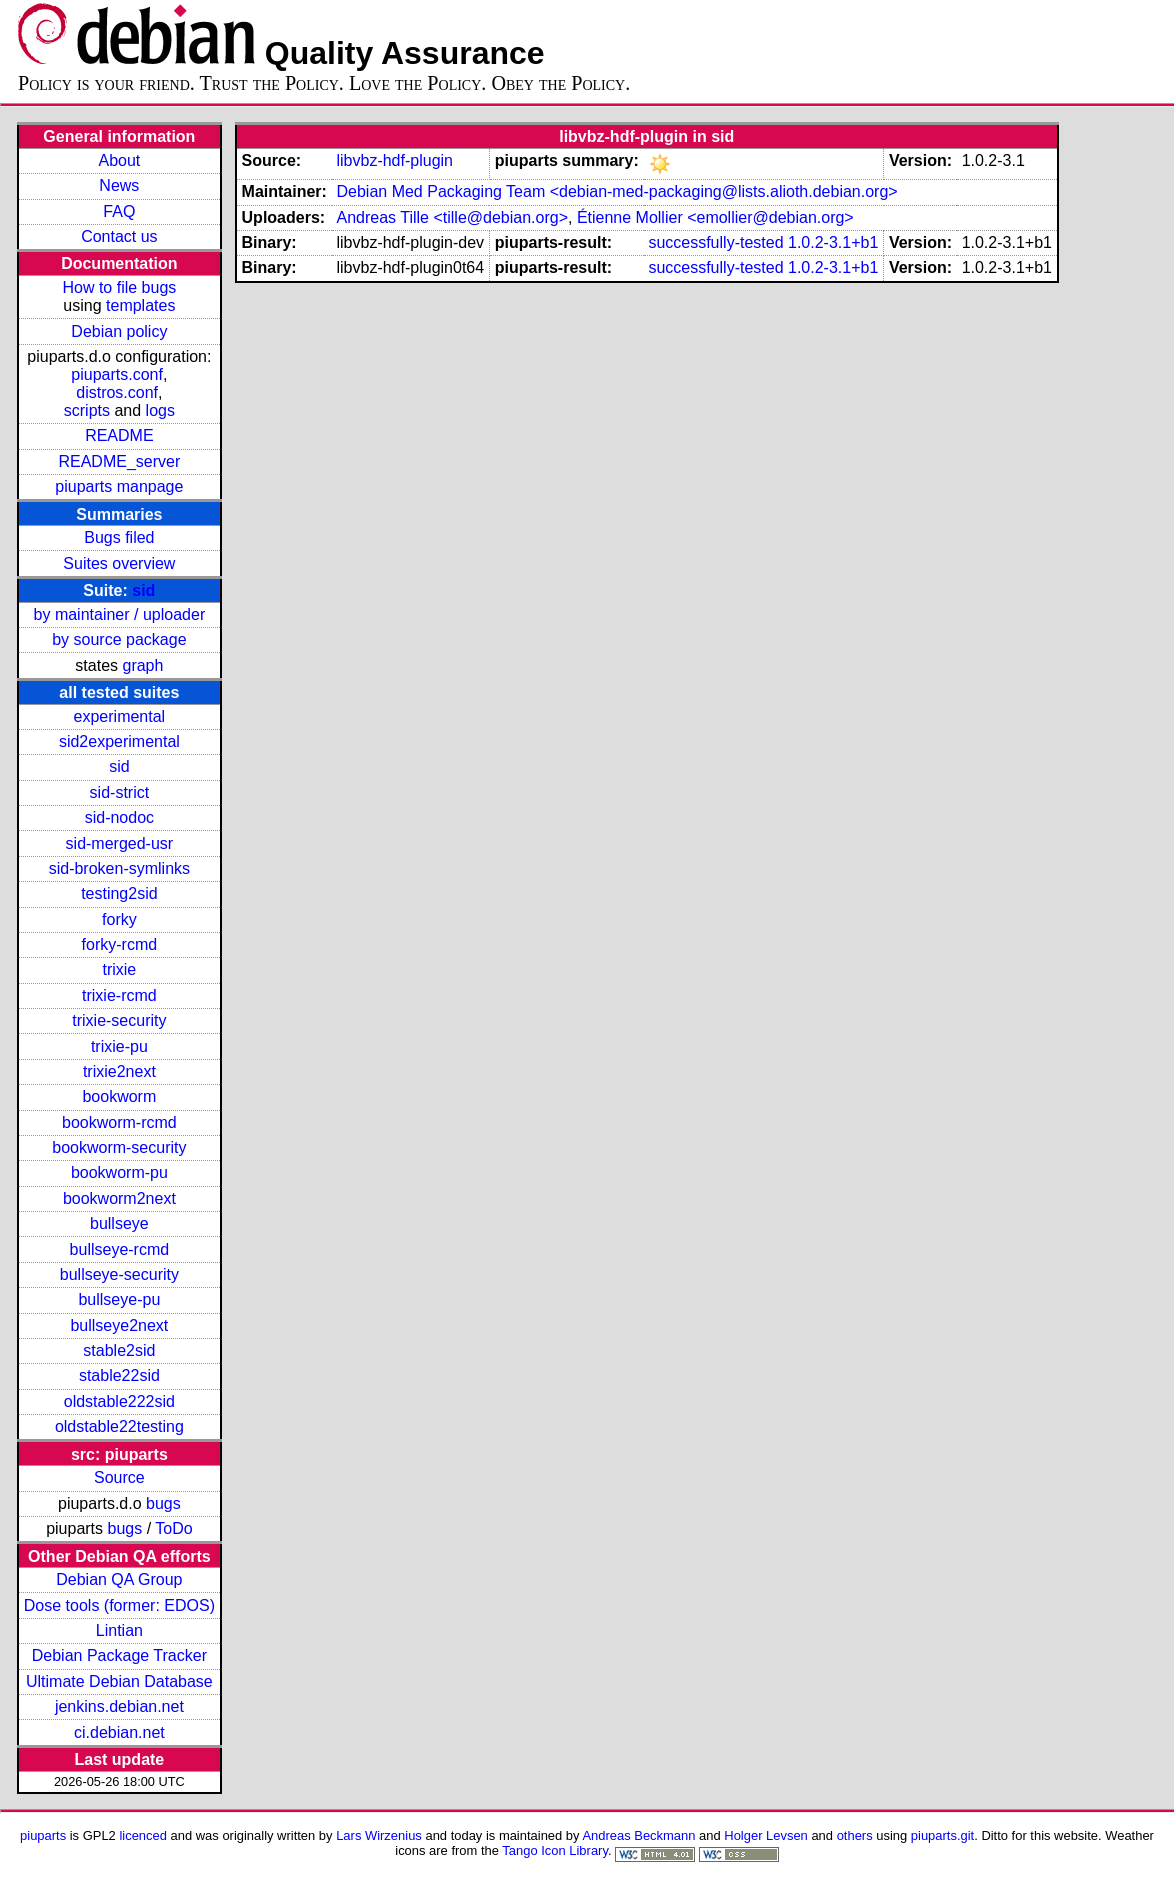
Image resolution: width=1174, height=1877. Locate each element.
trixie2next (119, 1071)
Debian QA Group (119, 1579)
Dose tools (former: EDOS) (119, 1605)
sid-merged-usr (120, 843)
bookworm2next (119, 1198)
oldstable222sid (119, 1401)
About (119, 160)
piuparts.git (942, 1835)
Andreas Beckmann (638, 1835)
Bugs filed (119, 537)
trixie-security (119, 1020)
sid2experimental (119, 741)
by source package (119, 639)
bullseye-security (119, 1274)
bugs (163, 1503)
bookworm (119, 1096)
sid (143, 590)
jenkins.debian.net (119, 1706)
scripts (87, 410)
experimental (120, 716)
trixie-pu (119, 1046)
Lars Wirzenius (379, 1835)
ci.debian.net (119, 1732)
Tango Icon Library (555, 1850)
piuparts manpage (119, 486)
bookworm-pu (119, 1172)
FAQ (119, 211)
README (119, 435)
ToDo (173, 1528)
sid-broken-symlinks (119, 868)
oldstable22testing (119, 1426)
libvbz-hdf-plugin (394, 160)
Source (119, 1477)
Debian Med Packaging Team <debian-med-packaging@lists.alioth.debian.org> (616, 191)
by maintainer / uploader (120, 614)
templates (140, 305)
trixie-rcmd (119, 995)
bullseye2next (119, 1325)
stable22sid (119, 1375)
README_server (119, 461)
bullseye (119, 1223)
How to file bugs (119, 287)
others (855, 1835)
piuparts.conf (117, 374)
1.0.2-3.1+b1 (833, 242)
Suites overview (119, 563)
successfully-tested (715, 242)
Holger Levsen (766, 1835)
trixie (119, 969)
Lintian (119, 1630)
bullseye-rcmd (120, 1249)
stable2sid (119, 1350)
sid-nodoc (119, 817)
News (119, 185)
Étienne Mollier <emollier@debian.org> (715, 217)
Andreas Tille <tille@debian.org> (452, 217)
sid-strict (120, 792)
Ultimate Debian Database (119, 1681)
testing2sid (119, 893)
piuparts (43, 1835)
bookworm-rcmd (119, 1122)
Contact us (119, 236)
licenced (143, 1835)
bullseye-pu (119, 1299)
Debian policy (119, 331)
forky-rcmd (120, 944)
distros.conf (117, 392)
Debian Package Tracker (119, 1655)
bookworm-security (119, 1147)
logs (160, 410)
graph (142, 665)
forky (119, 919)
